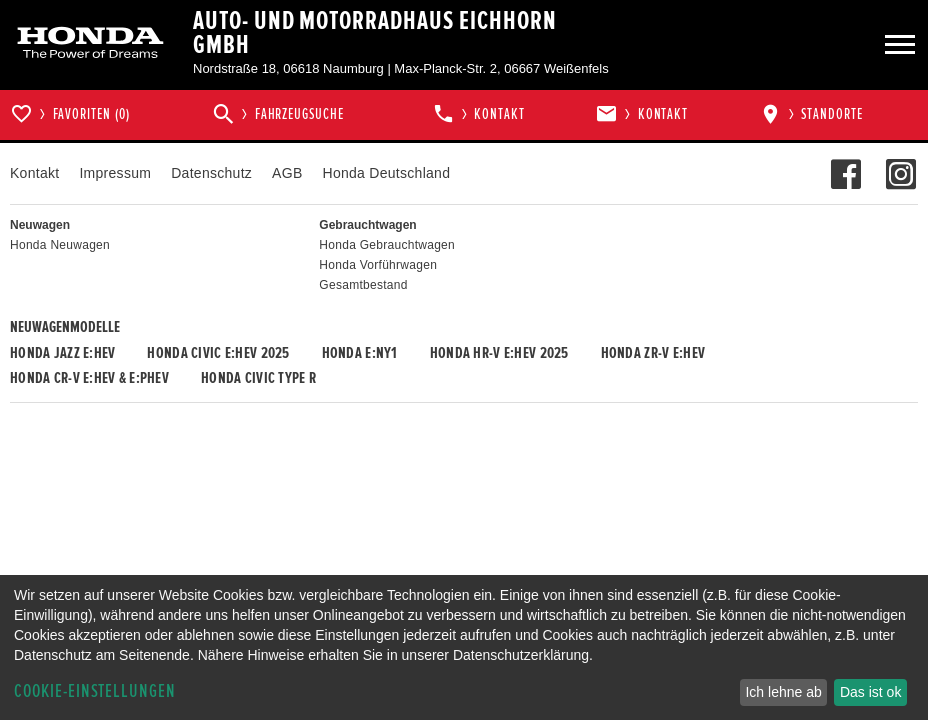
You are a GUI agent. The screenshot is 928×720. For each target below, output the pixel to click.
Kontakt (34, 173)
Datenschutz (211, 173)
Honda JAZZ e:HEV (62, 353)
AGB (287, 173)
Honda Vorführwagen (378, 265)
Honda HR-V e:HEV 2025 (499, 353)
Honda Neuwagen (60, 245)
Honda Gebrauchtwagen (387, 245)
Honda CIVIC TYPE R (258, 378)
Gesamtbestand (363, 285)
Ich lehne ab (783, 692)
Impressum (115, 173)
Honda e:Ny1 (360, 353)
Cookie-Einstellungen (95, 691)
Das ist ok (870, 692)
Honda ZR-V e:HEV (653, 353)
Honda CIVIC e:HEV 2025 (218, 353)
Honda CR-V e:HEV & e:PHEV (89, 378)
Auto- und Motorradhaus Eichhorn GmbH (374, 33)
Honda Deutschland (387, 173)
